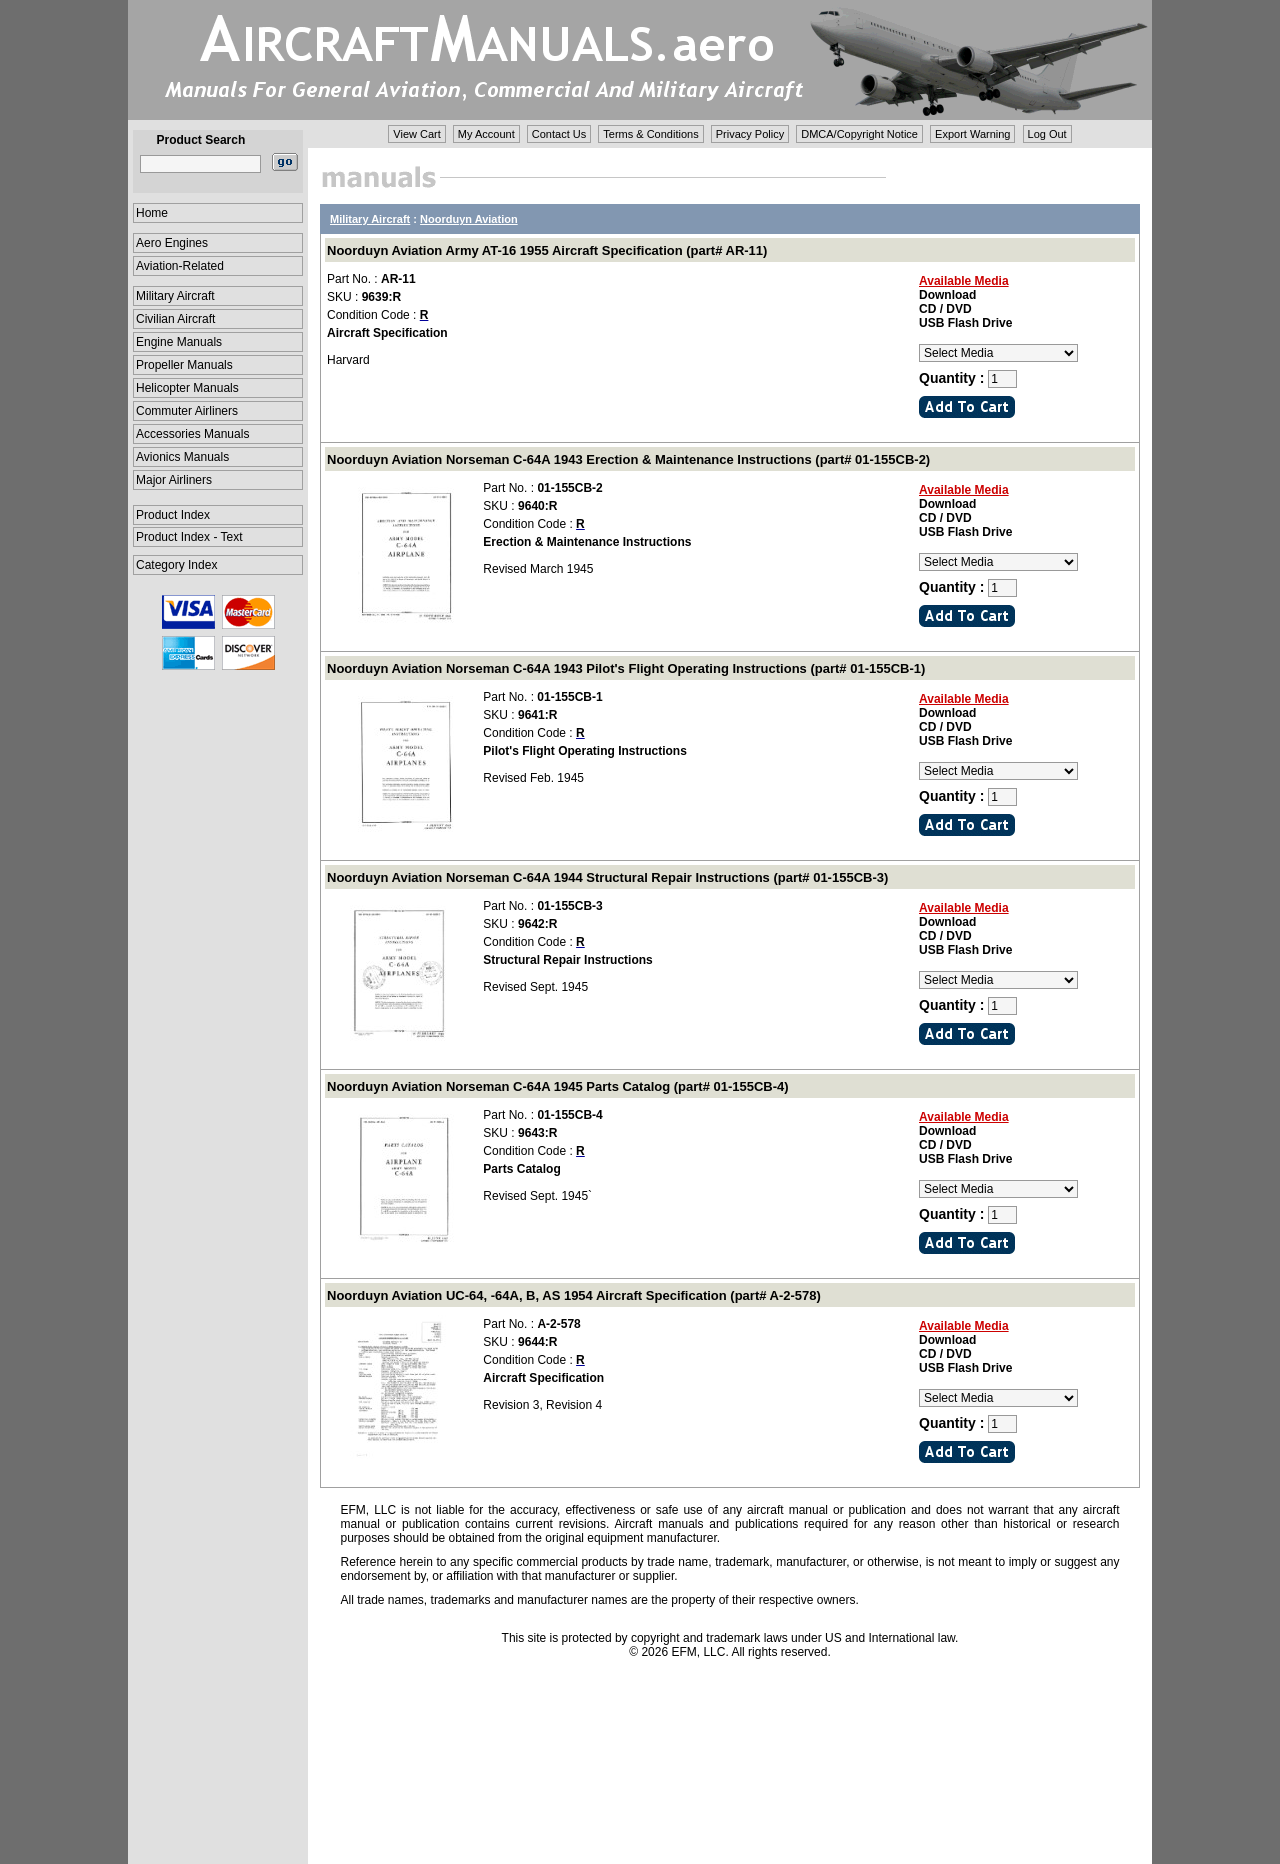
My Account (486, 134)
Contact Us (559, 134)
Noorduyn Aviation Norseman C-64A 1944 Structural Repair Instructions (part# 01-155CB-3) (607, 877)
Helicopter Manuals (187, 388)
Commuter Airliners (187, 411)
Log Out (1047, 134)
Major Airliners (174, 480)
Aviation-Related (180, 266)
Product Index (173, 515)
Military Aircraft (175, 296)
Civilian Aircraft (175, 319)
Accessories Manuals (192, 434)
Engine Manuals (179, 342)
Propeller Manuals (184, 365)
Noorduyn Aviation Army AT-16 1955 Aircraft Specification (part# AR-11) (547, 250)
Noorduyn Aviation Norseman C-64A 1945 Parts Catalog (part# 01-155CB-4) (558, 1086)
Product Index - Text (189, 537)
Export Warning (972, 134)
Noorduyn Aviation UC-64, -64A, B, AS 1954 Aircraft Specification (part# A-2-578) (574, 1295)
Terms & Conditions (650, 134)
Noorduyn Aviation (469, 219)
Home (152, 213)
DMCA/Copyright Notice (859, 134)
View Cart (416, 134)
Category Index (176, 565)
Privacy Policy (750, 134)
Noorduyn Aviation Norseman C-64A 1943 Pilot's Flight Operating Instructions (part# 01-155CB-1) (626, 668)
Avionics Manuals (182, 457)
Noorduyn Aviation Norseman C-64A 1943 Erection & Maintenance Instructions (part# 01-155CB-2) (628, 459)
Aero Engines (172, 243)
